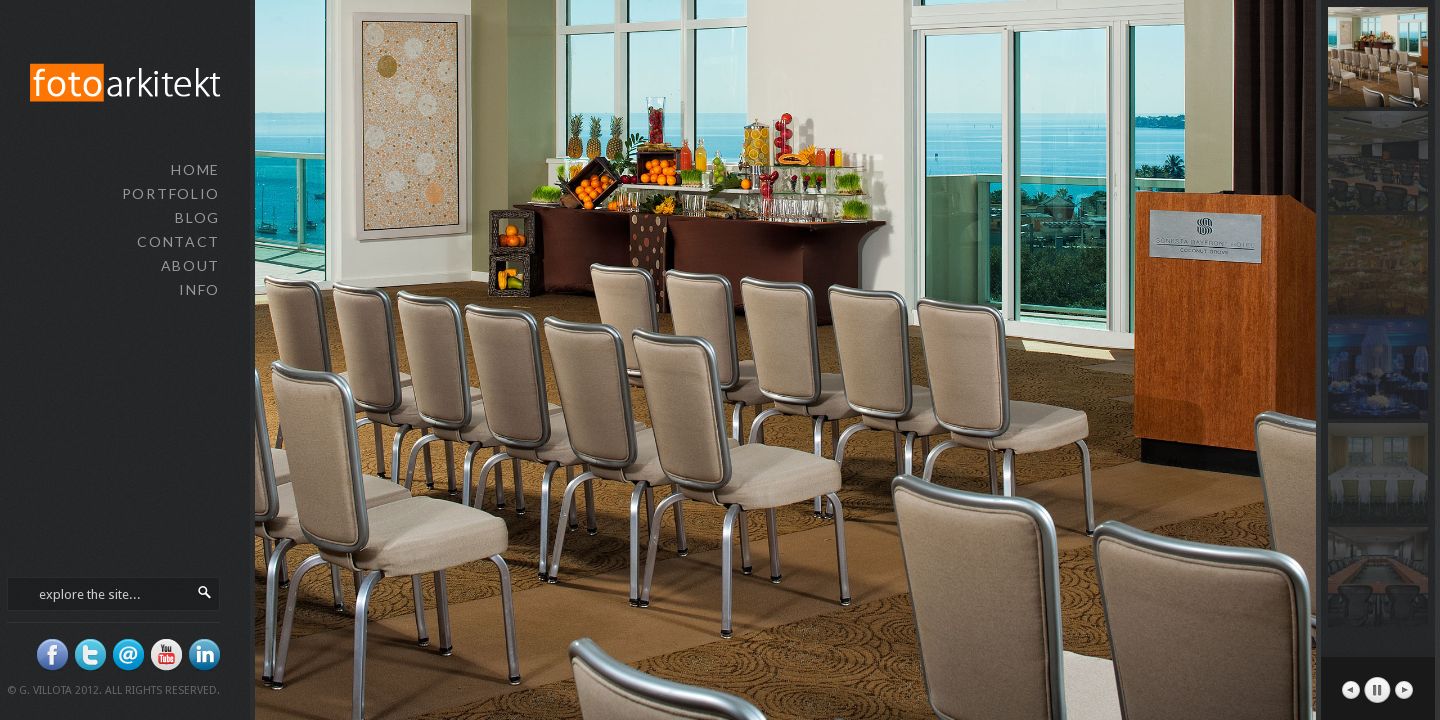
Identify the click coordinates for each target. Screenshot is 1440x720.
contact (178, 241)
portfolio (171, 193)
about (190, 265)
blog (197, 217)
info (199, 289)
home (195, 169)
